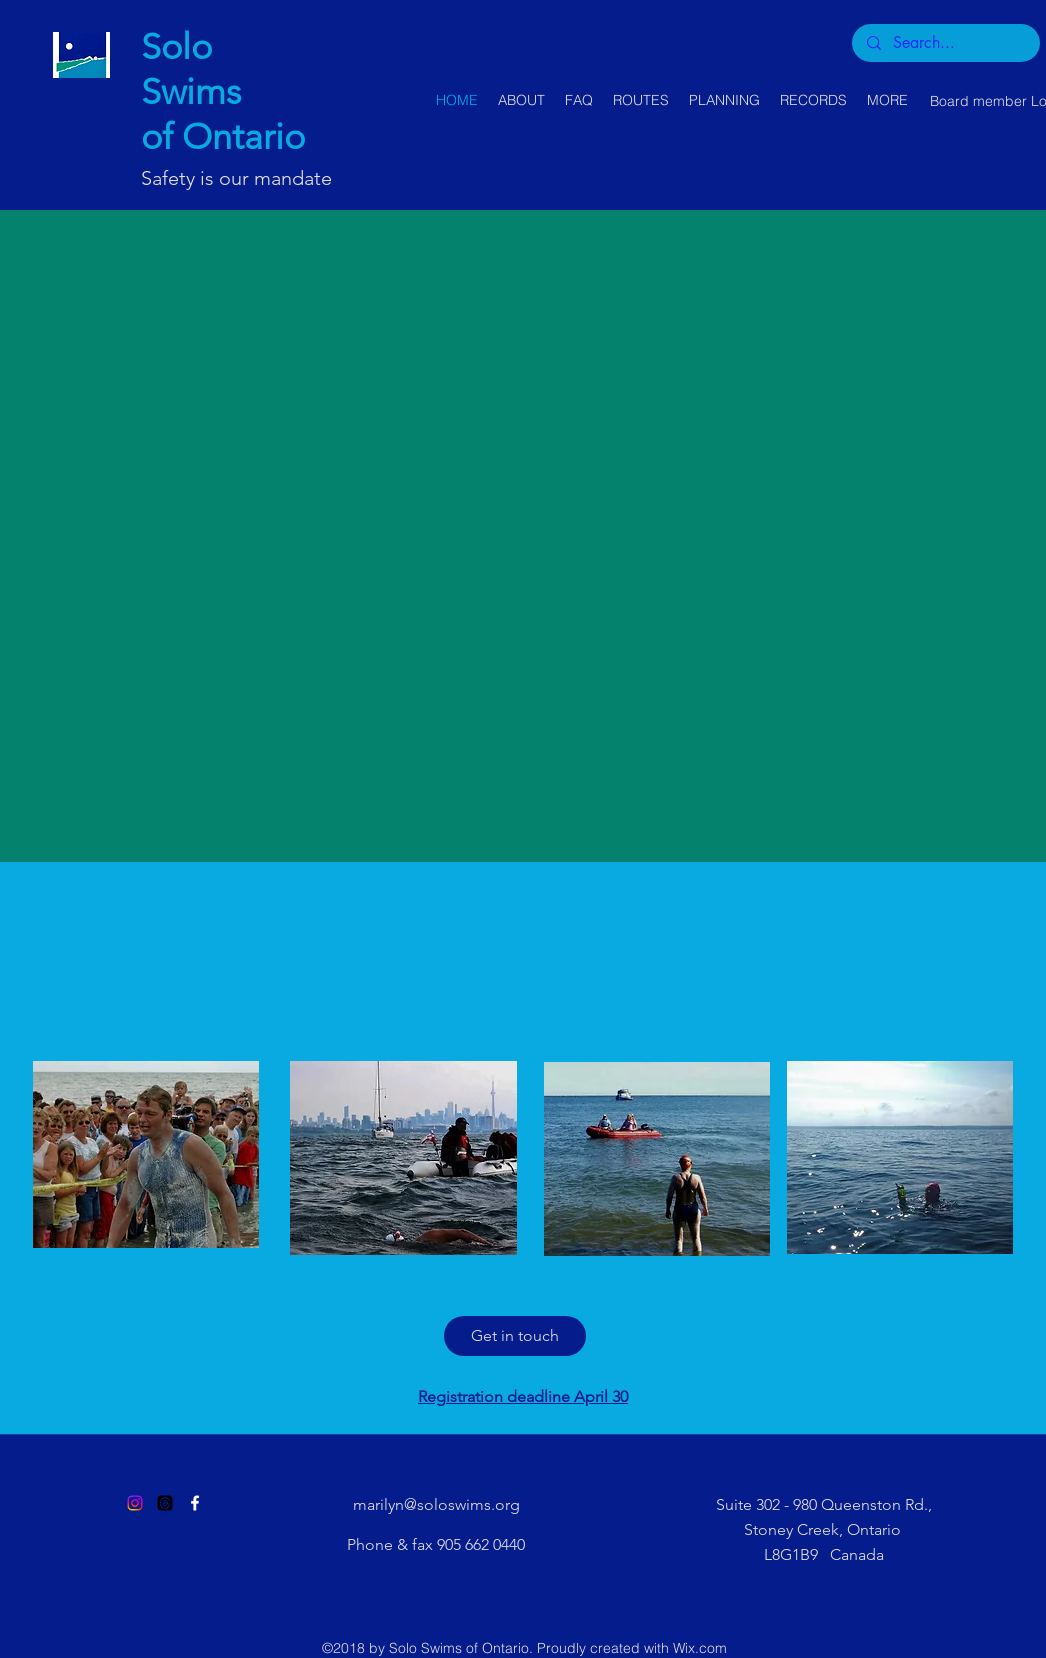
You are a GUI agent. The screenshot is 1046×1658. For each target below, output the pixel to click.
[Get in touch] (515, 1336)
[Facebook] (195, 1503)
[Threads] (165, 1503)
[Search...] (945, 43)
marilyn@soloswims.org (436, 1504)
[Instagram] (135, 1503)
